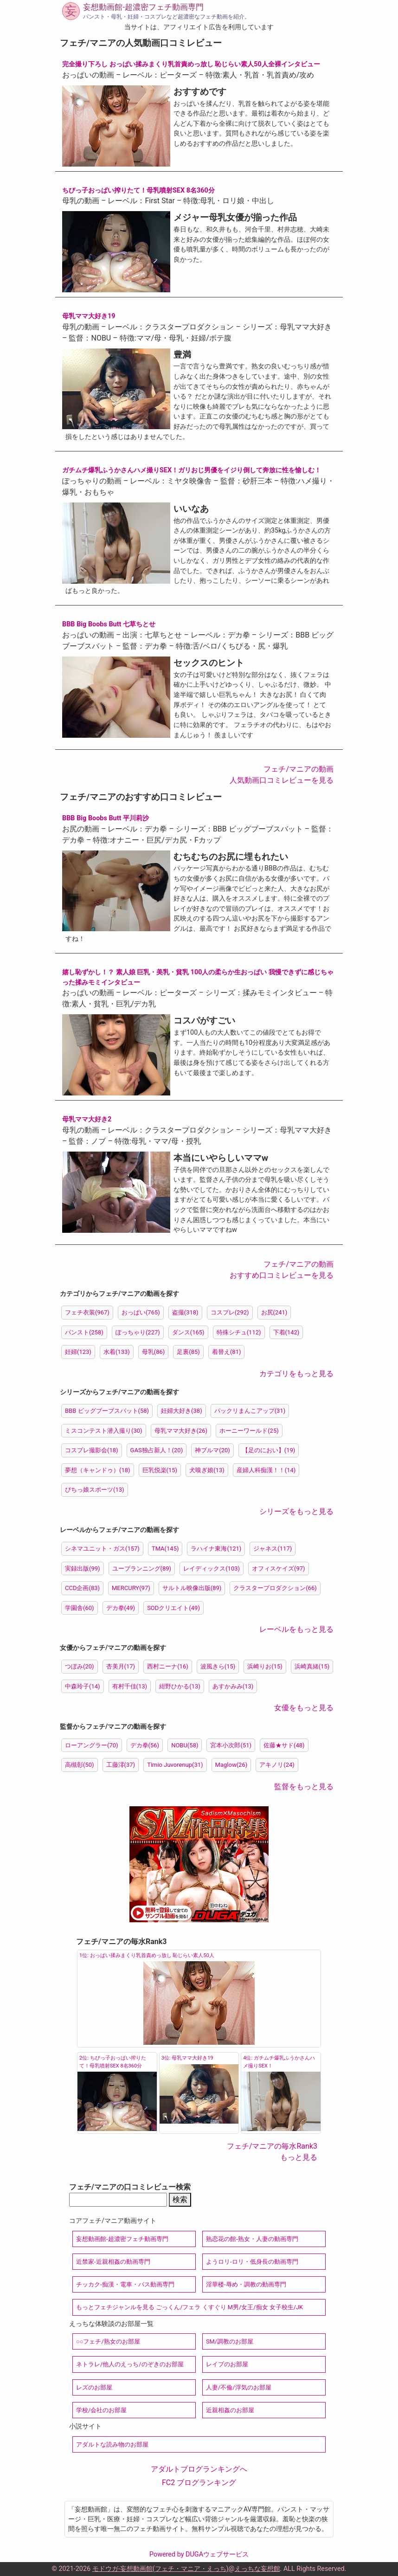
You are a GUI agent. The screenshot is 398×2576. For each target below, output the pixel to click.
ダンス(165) (188, 1332)
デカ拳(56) (145, 1745)
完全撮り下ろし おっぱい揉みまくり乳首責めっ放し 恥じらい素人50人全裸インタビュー (191, 64)
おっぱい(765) (141, 1312)
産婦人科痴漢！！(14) (266, 1470)
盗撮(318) (185, 1312)
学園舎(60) (79, 1607)
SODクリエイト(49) (173, 1607)
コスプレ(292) (230, 1312)
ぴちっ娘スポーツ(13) (94, 1489)
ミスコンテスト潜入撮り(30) (103, 1430)
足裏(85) (188, 1351)
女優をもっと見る (304, 1707)
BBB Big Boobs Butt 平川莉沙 (105, 818)
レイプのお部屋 (227, 2364)
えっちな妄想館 (257, 2569)
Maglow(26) (231, 1764)
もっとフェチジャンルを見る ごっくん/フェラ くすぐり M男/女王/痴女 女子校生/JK (189, 2307)
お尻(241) (274, 1312)
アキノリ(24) (277, 1764)
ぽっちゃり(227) (138, 1332)
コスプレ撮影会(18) (91, 1450)
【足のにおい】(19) (268, 1450)
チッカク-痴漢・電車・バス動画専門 (125, 2284)
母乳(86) (153, 1351)
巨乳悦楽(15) (160, 1470)
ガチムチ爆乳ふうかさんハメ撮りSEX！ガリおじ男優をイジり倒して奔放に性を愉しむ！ (191, 470)
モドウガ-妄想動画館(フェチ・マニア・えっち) (160, 2569)
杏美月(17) (120, 1666)
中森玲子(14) (82, 1686)
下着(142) (286, 1332)
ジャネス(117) (272, 1548)
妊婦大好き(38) (181, 1410)
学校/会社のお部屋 (101, 2410)
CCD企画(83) (82, 1587)
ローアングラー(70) (91, 1745)
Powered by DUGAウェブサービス (199, 2554)
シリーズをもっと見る (296, 1511)
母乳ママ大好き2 (86, 1119)
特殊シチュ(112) (239, 1332)
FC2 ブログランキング (199, 2482)
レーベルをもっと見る (296, 1629)
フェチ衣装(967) (87, 1312)
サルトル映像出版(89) (192, 1587)
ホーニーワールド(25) (249, 1430)
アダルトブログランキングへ (199, 2469)
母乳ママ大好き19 (89, 316)
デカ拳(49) (120, 1607)
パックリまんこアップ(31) (250, 1410)
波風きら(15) (218, 1666)
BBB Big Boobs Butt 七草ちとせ (108, 624)
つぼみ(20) (79, 1666)
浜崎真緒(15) (312, 1666)
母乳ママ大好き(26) (181, 1430)
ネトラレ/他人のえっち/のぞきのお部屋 (130, 2364)
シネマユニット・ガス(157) (102, 1548)
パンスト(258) (84, 1332)
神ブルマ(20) (212, 1450)
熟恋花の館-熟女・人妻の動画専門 (252, 2238)
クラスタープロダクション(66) (275, 1587)
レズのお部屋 (94, 2387)
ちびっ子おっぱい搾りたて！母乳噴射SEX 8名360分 (138, 190)
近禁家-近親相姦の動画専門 (113, 2261)
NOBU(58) (184, 1745)
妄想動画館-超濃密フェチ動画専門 (143, 7)
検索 (180, 2199)
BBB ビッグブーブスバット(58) (107, 1410)
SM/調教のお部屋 (229, 2341)
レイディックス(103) (211, 1568)
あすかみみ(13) (233, 1686)
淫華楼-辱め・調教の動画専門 (246, 2284)
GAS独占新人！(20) (156, 1450)
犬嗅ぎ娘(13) (207, 1470)
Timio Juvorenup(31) (175, 1764)
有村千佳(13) (130, 1686)
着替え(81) (226, 1351)
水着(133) (116, 1351)
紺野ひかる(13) (179, 1686)
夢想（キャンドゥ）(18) (97, 1470)
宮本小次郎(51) (230, 1745)
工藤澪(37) (120, 1764)
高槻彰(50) (79, 1764)
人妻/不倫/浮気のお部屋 (238, 2387)
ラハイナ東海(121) (216, 1548)
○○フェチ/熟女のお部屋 (108, 2341)
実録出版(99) (82, 1568)
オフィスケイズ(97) (278, 1568)
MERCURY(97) (131, 1587)
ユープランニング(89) (142, 1568)
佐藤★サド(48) (284, 1745)
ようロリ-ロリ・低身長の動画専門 (252, 2261)
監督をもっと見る (304, 1786)
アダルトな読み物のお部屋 (112, 2444)
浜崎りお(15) (264, 1666)
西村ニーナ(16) (167, 1666)
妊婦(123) (78, 1351)
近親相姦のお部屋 (230, 2410)
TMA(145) (165, 1548)
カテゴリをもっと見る (296, 1373)
